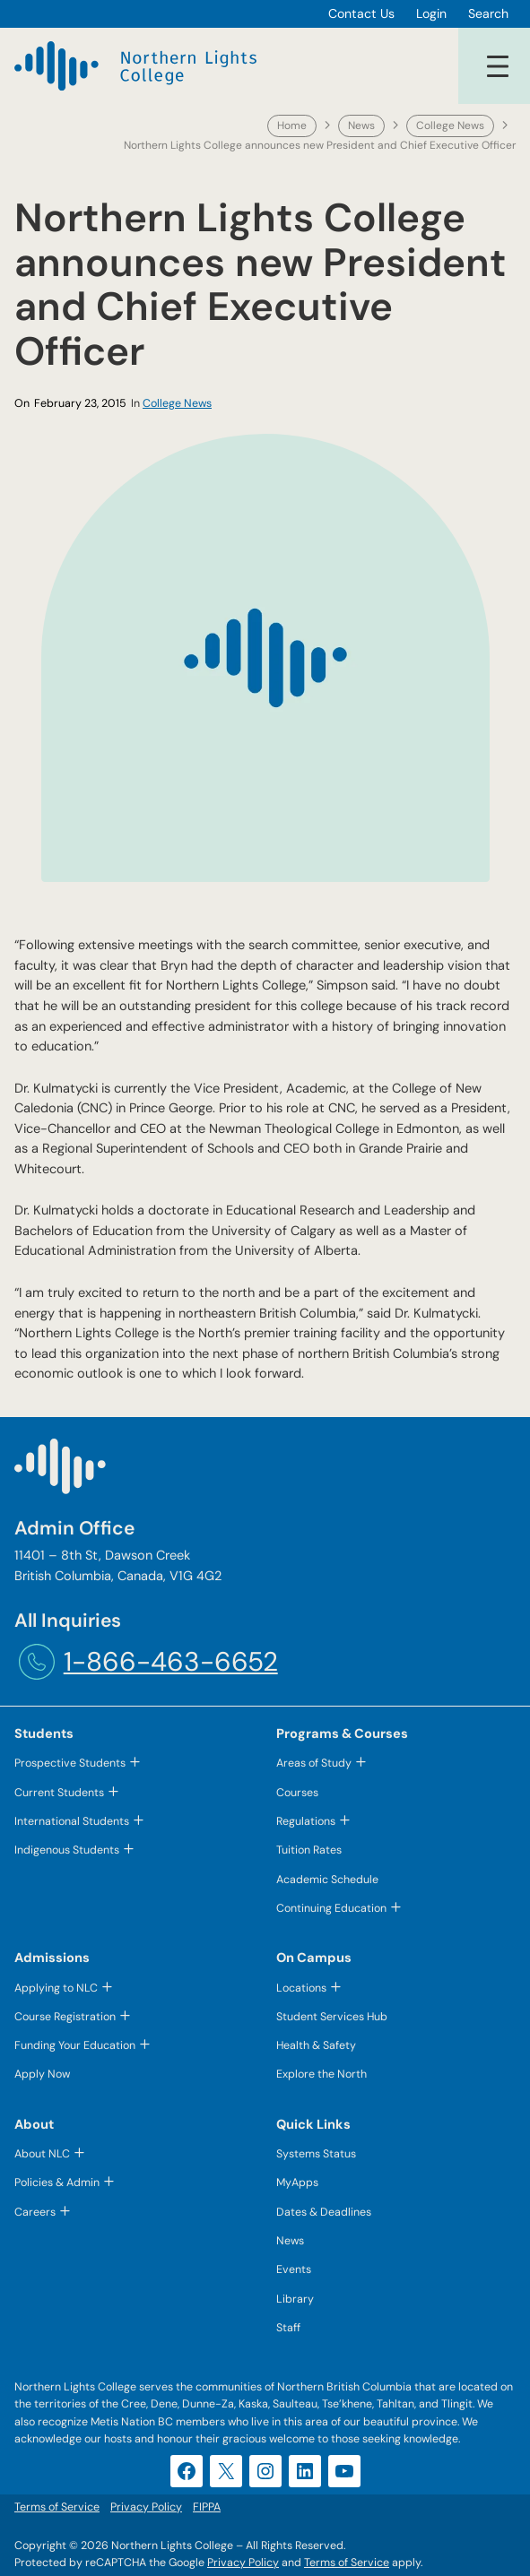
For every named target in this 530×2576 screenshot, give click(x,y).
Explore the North (321, 2074)
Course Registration (65, 2017)
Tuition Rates (309, 1850)
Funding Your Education (74, 2045)
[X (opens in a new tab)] (226, 2471)
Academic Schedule (327, 1879)
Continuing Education (331, 1908)
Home (292, 125)
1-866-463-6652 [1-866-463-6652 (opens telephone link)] (171, 1661)
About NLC (42, 2154)
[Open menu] (498, 66)
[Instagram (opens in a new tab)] (265, 2471)
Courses (297, 1792)
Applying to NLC (56, 1988)
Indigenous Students (66, 1850)
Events (293, 2269)
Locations (301, 1988)
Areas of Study (314, 1763)
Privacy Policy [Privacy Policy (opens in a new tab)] (243, 2562)
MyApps (297, 2182)
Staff (288, 2328)
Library (295, 2299)
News (361, 125)
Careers (35, 2212)
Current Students (59, 1792)
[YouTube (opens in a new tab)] (344, 2471)
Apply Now (42, 2074)
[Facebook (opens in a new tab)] (186, 2471)
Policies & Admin (57, 2182)
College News (450, 125)
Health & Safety (316, 2045)
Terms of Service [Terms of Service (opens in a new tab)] (346, 2562)
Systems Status (316, 2154)
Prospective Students (70, 1763)
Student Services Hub (331, 2017)
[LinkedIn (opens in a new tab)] (305, 2471)
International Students (71, 1821)
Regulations (305, 1821)
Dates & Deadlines (323, 2212)
